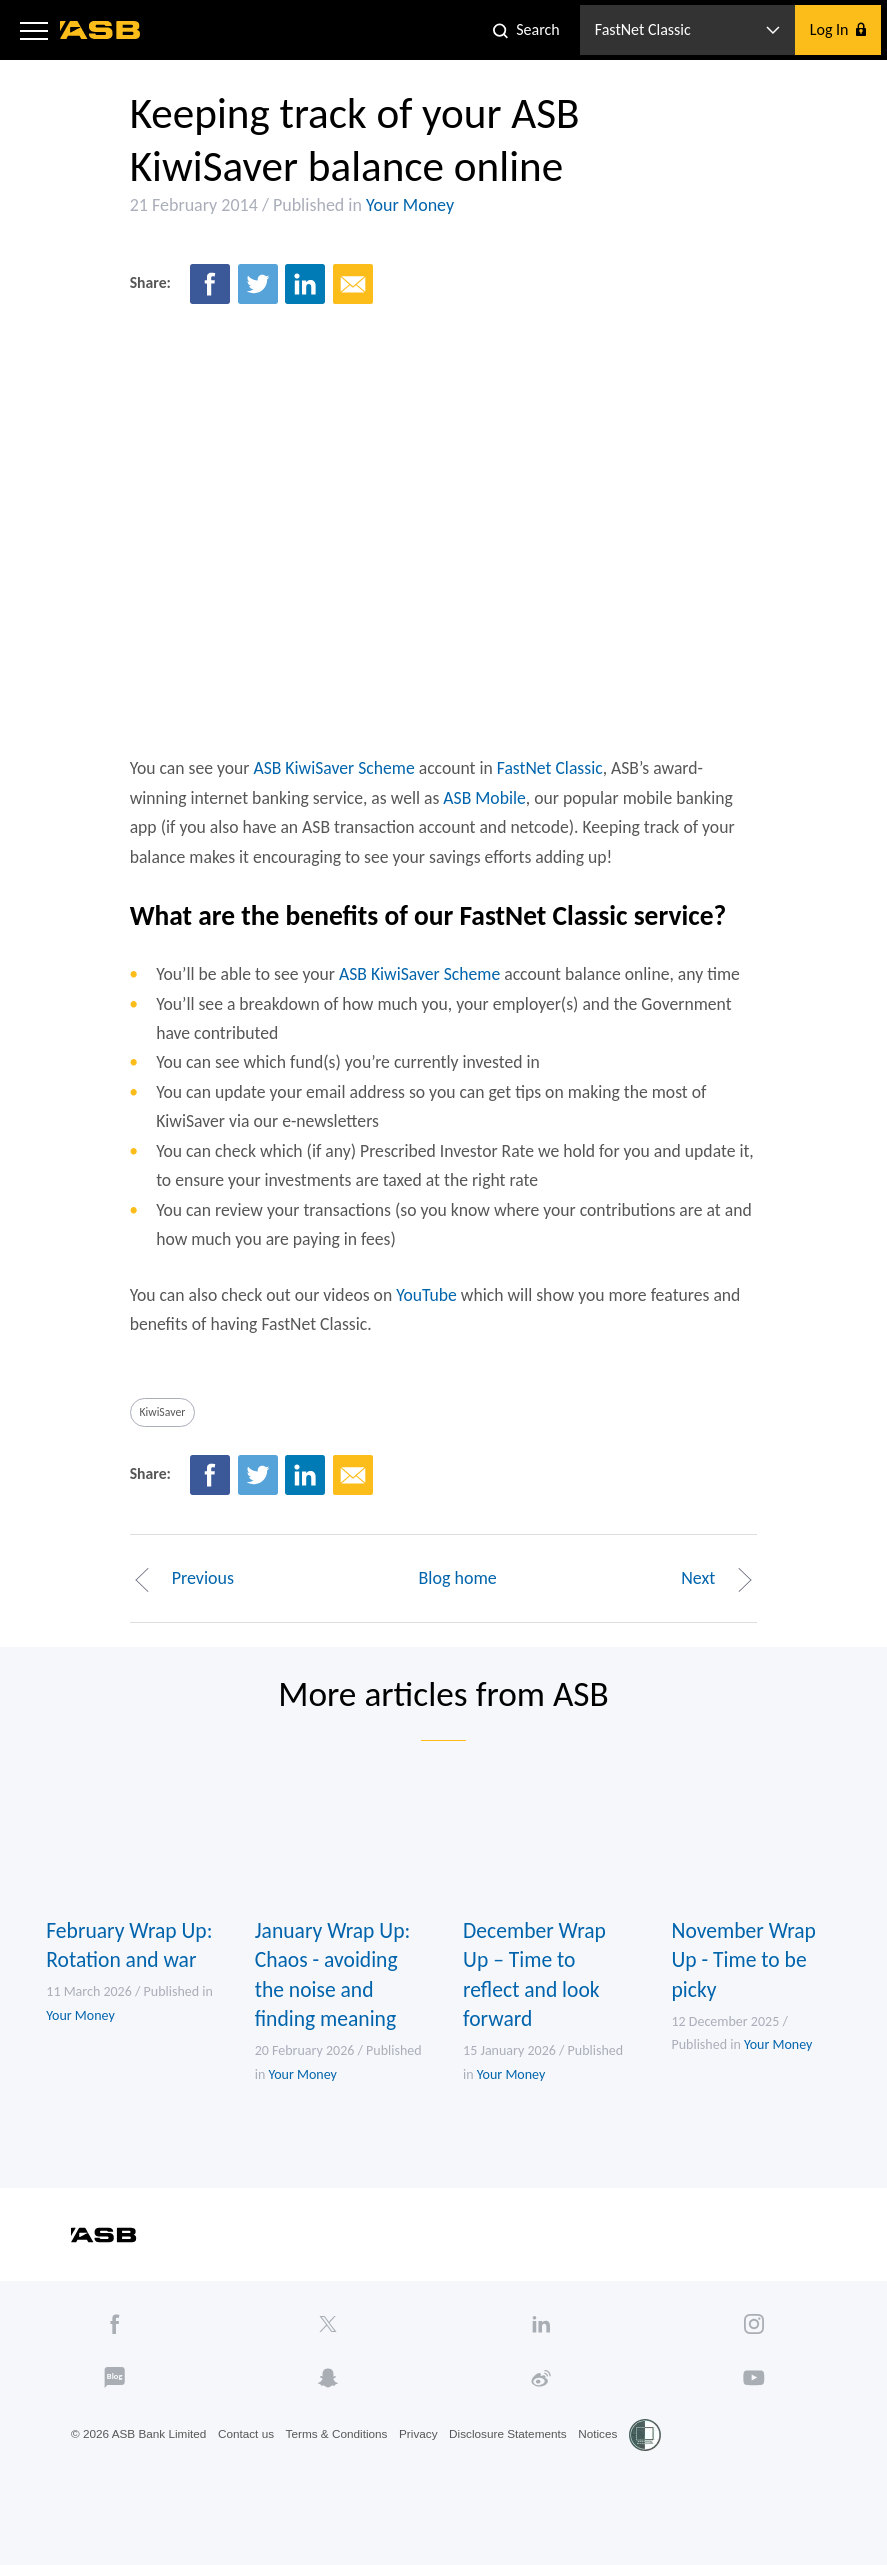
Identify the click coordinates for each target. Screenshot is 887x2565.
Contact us (249, 2476)
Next (725, 1608)
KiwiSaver (157, 1440)
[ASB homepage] (100, 30)
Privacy (425, 2476)
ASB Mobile (486, 814)
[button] (34, 30)
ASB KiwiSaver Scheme (332, 784)
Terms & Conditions (342, 2476)
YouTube (426, 1321)
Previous (176, 1608)
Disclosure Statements (516, 2476)
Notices (608, 2476)
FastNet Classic (552, 784)
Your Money (404, 209)
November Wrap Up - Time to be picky (749, 1995)
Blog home (458, 1608)
